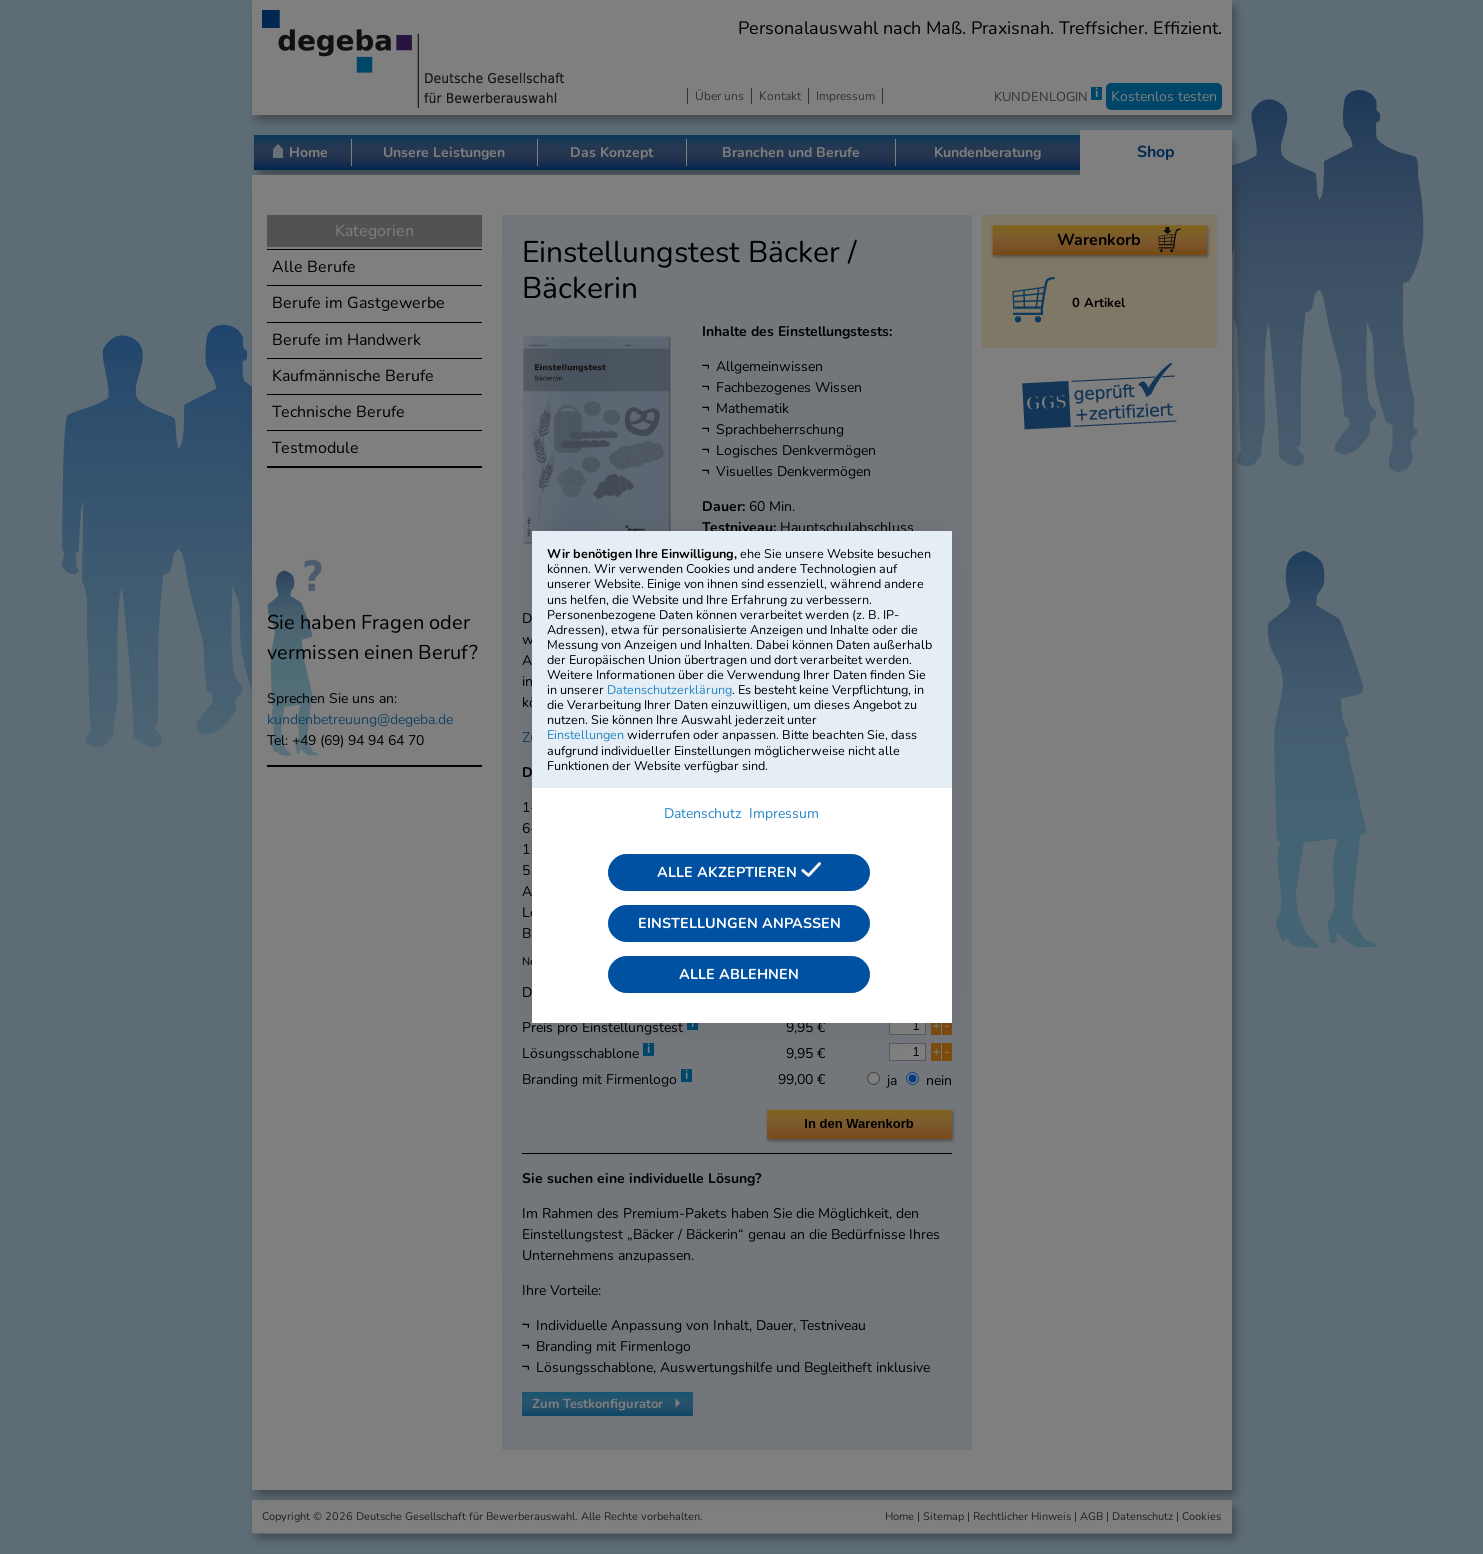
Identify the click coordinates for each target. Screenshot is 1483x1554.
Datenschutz (702, 813)
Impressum (784, 813)
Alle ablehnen (739, 974)
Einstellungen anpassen (739, 923)
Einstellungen (585, 734)
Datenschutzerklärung (669, 689)
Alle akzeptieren (739, 872)
